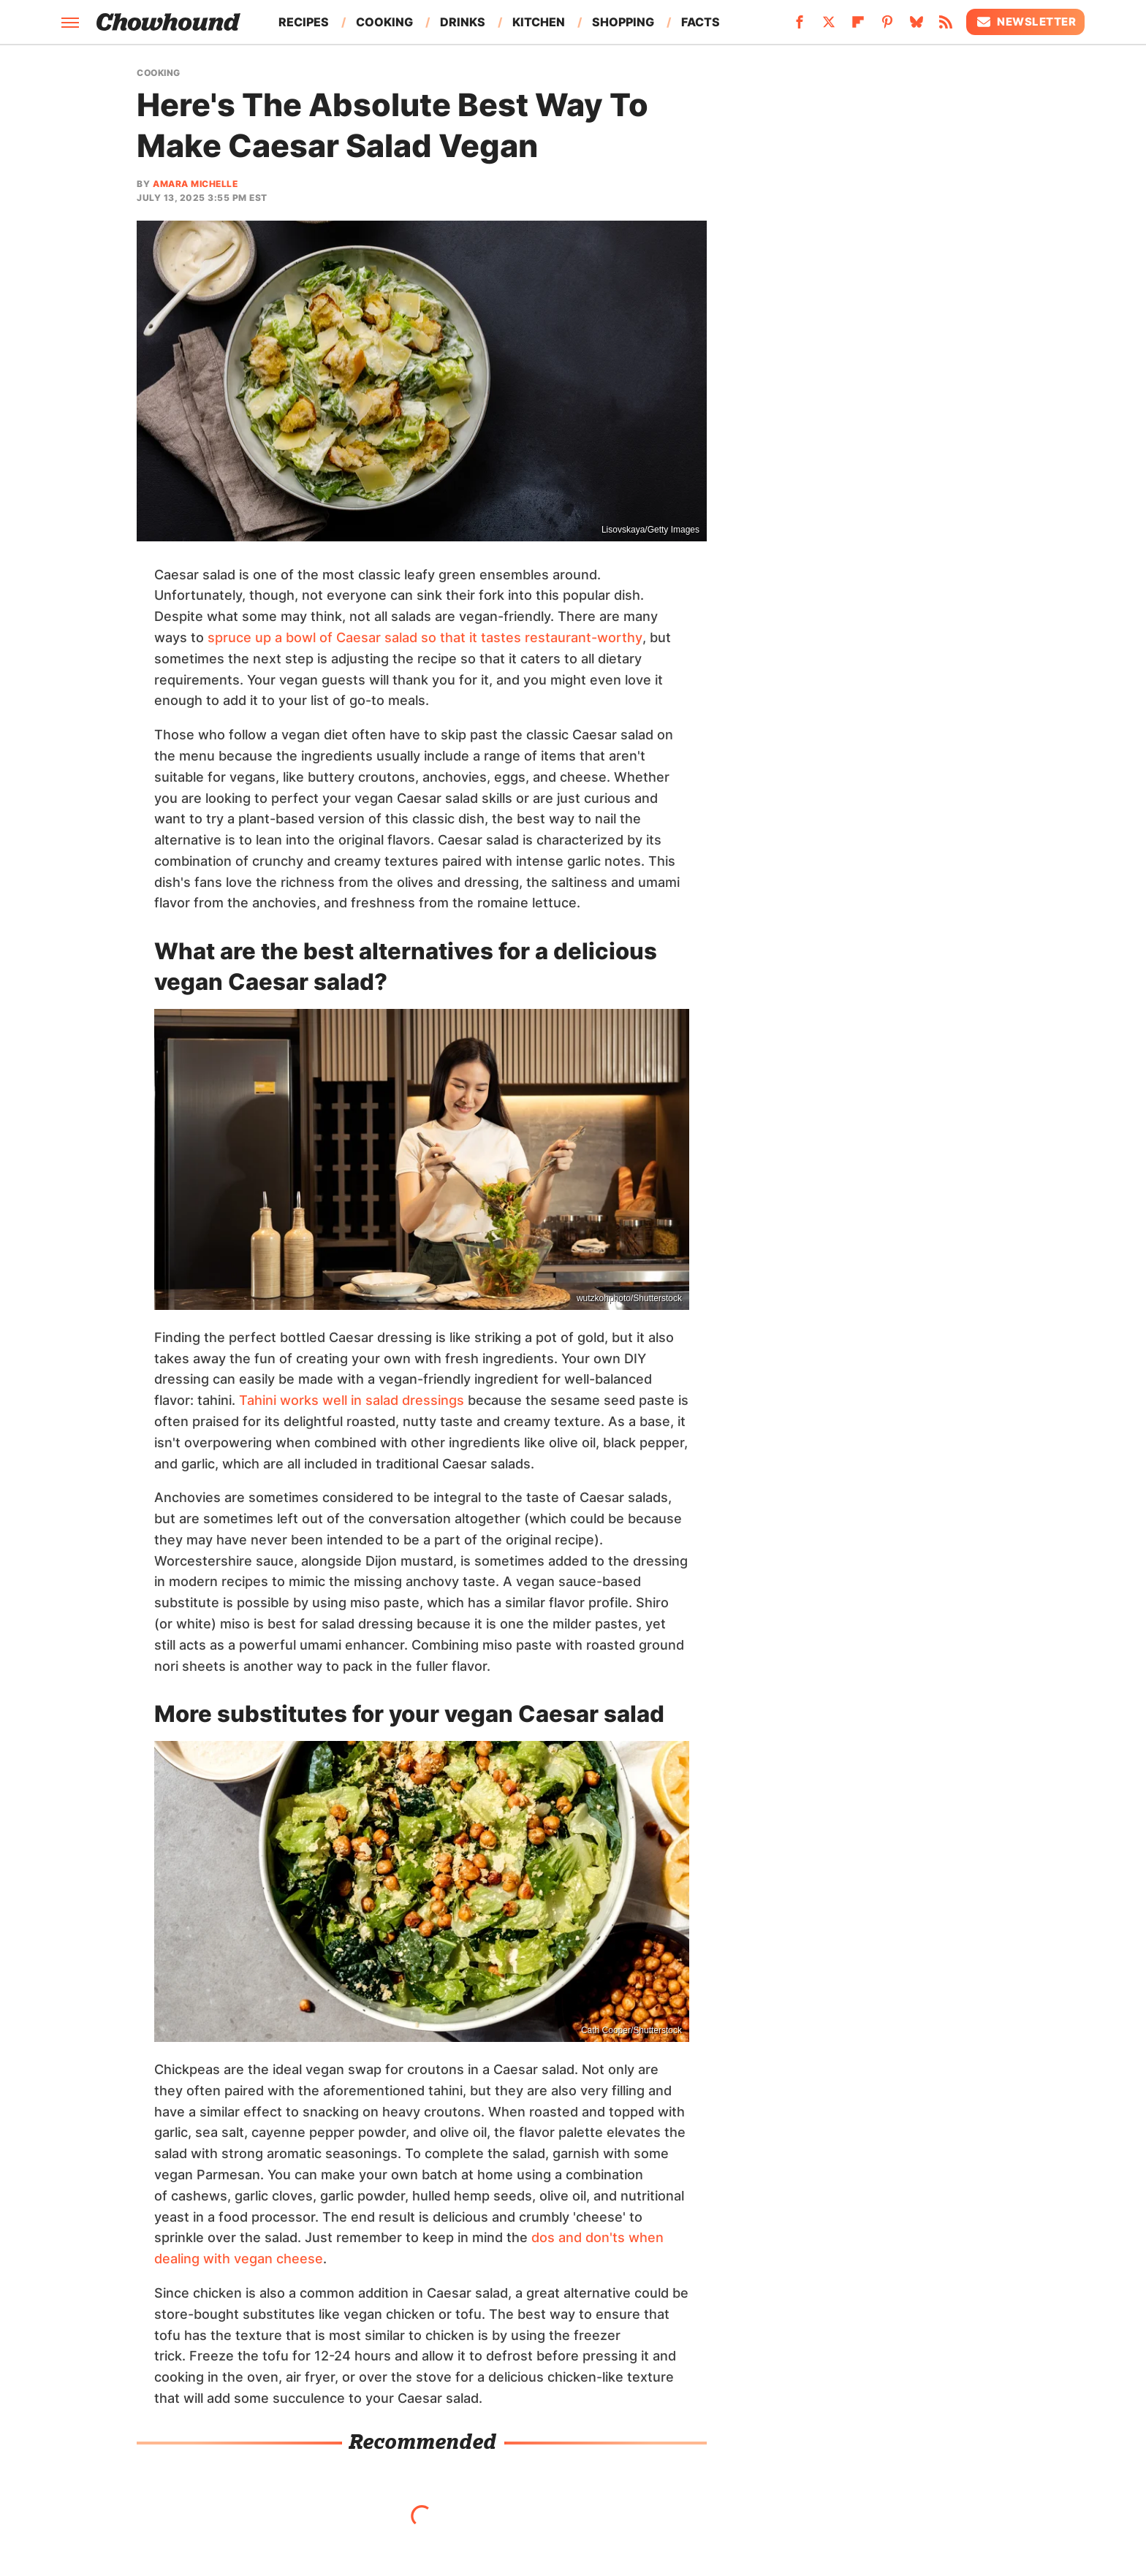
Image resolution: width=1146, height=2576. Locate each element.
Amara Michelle (195, 183)
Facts (700, 22)
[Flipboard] (858, 26)
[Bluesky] (916, 26)
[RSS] (946, 26)
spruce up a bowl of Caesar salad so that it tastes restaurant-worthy (425, 637)
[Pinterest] (887, 26)
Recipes (303, 22)
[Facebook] (799, 26)
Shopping (623, 22)
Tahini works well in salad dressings (351, 1400)
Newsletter (1025, 22)
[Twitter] (829, 26)
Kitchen (538, 22)
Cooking (384, 22)
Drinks (462, 22)
